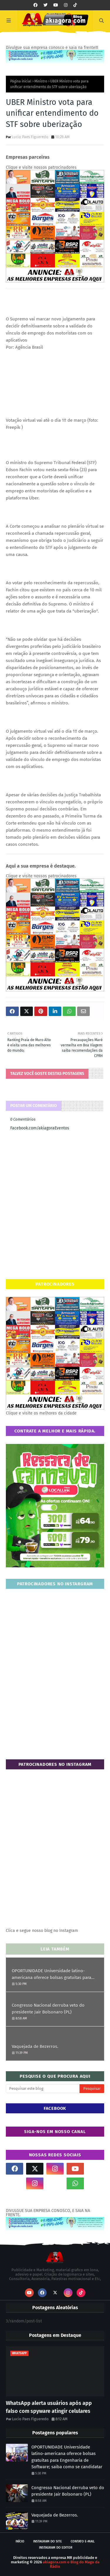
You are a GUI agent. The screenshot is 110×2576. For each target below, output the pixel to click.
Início (20, 2541)
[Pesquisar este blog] (42, 2088)
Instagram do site (47, 2541)
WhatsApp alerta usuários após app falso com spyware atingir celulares (49, 2407)
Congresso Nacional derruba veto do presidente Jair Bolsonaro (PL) (48, 2009)
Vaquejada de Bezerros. (35, 2046)
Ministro (40, 81)
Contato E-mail (83, 2541)
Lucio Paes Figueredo (30, 137)
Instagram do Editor (55, 2547)
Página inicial (20, 81)
